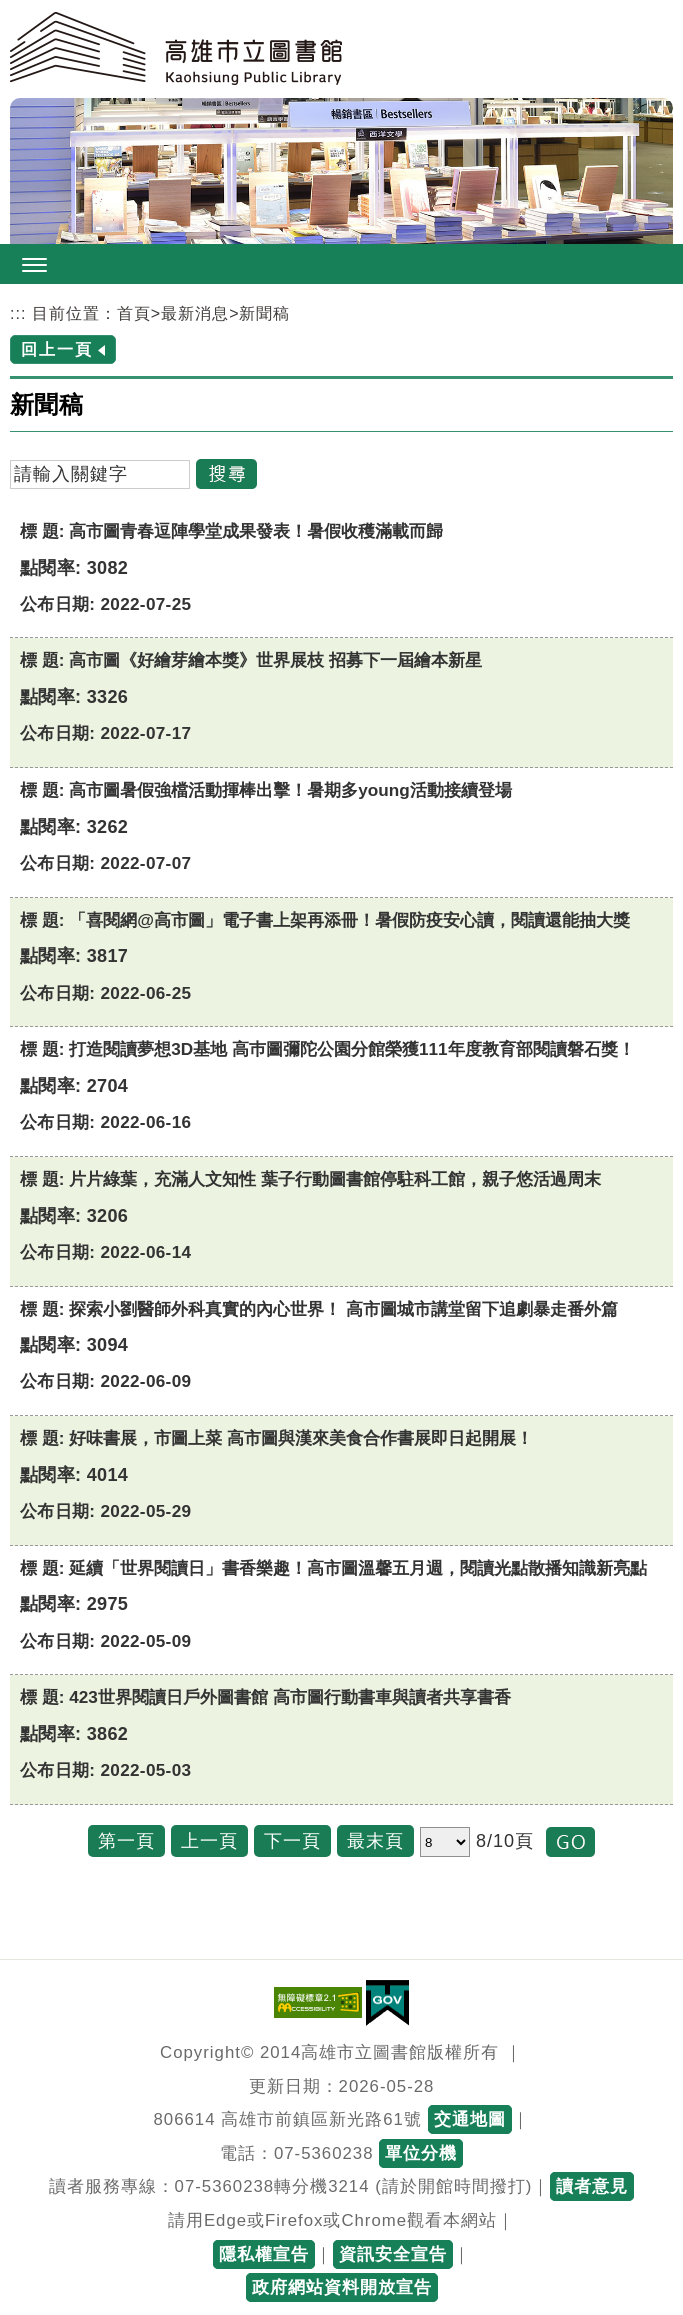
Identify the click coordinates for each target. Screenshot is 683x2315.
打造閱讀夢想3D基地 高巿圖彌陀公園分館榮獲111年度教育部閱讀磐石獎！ (351, 1049)
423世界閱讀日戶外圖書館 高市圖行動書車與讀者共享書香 (289, 1697)
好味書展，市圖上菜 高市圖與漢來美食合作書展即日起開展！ (301, 1438)
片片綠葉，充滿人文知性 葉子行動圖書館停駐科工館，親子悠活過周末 (335, 1179)
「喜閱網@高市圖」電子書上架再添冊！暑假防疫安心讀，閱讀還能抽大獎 (349, 920)
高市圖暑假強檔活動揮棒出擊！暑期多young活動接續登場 (290, 790)
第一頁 (126, 1841)
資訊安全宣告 (393, 2254)
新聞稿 (264, 313)
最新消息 (195, 313)
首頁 (134, 313)
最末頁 (375, 1841)
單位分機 (421, 2153)
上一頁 (209, 1841)
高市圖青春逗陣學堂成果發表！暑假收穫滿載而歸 (256, 531)
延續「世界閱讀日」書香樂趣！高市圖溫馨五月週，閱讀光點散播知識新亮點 (358, 1568)
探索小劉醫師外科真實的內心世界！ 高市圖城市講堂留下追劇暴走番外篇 (343, 1309)
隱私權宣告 (264, 2254)
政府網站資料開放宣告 (342, 2287)
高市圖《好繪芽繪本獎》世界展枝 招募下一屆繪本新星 (275, 660)
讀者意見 (592, 2186)
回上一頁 (57, 349)
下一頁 (292, 1841)
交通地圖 (470, 2119)
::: (18, 313)
